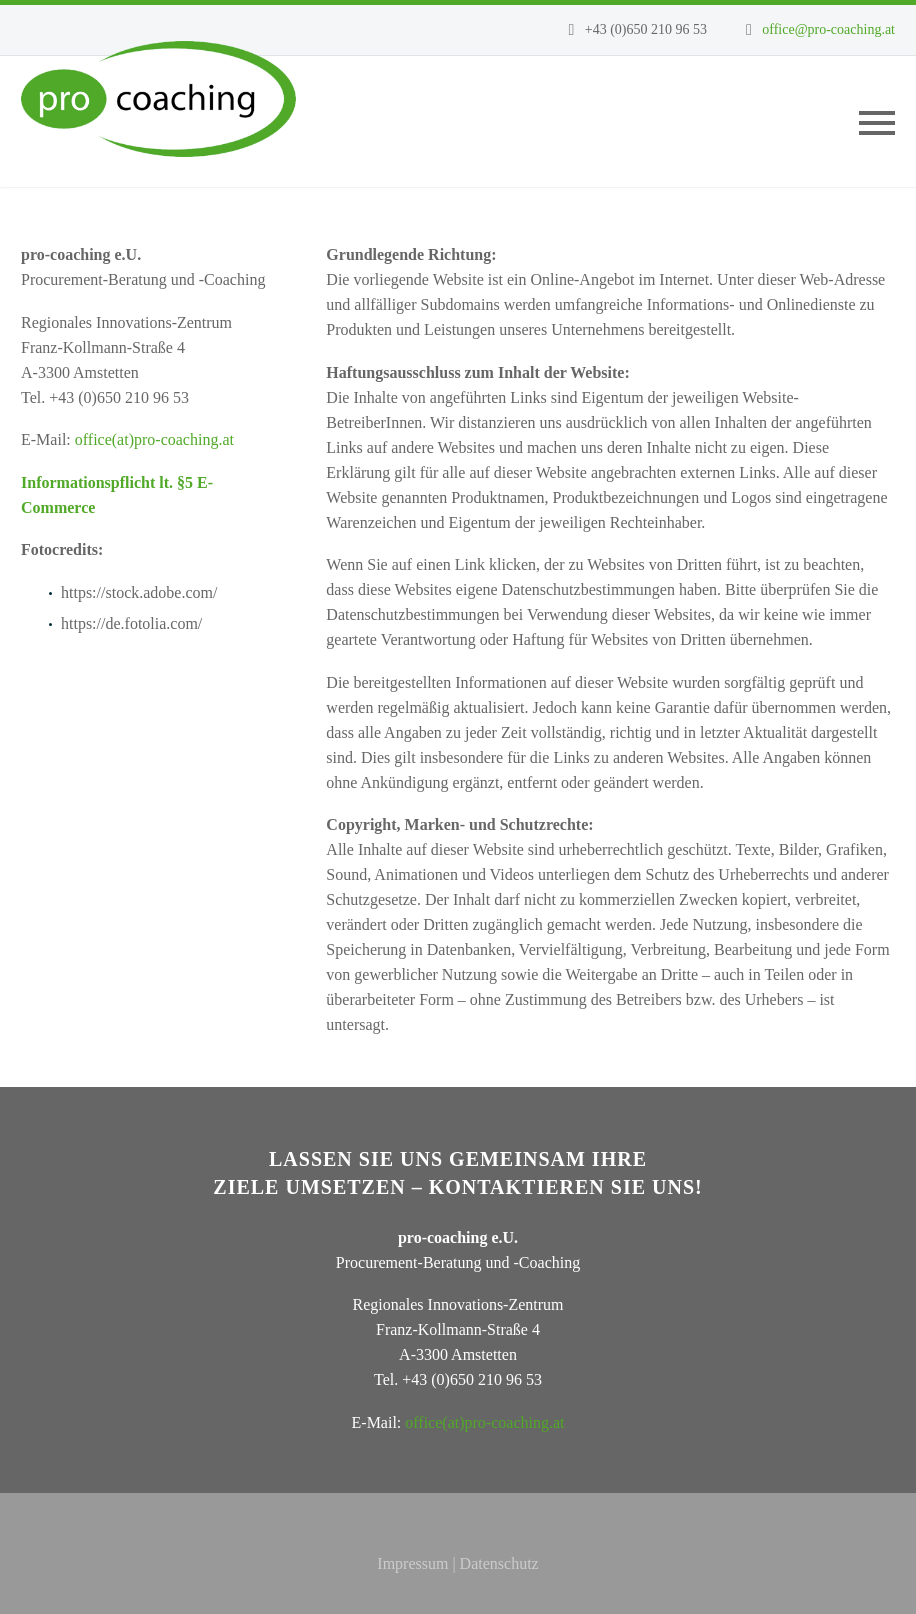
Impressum (412, 1563)
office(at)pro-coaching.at (154, 439)
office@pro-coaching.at (828, 29)
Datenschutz (499, 1563)
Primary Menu (877, 123)
